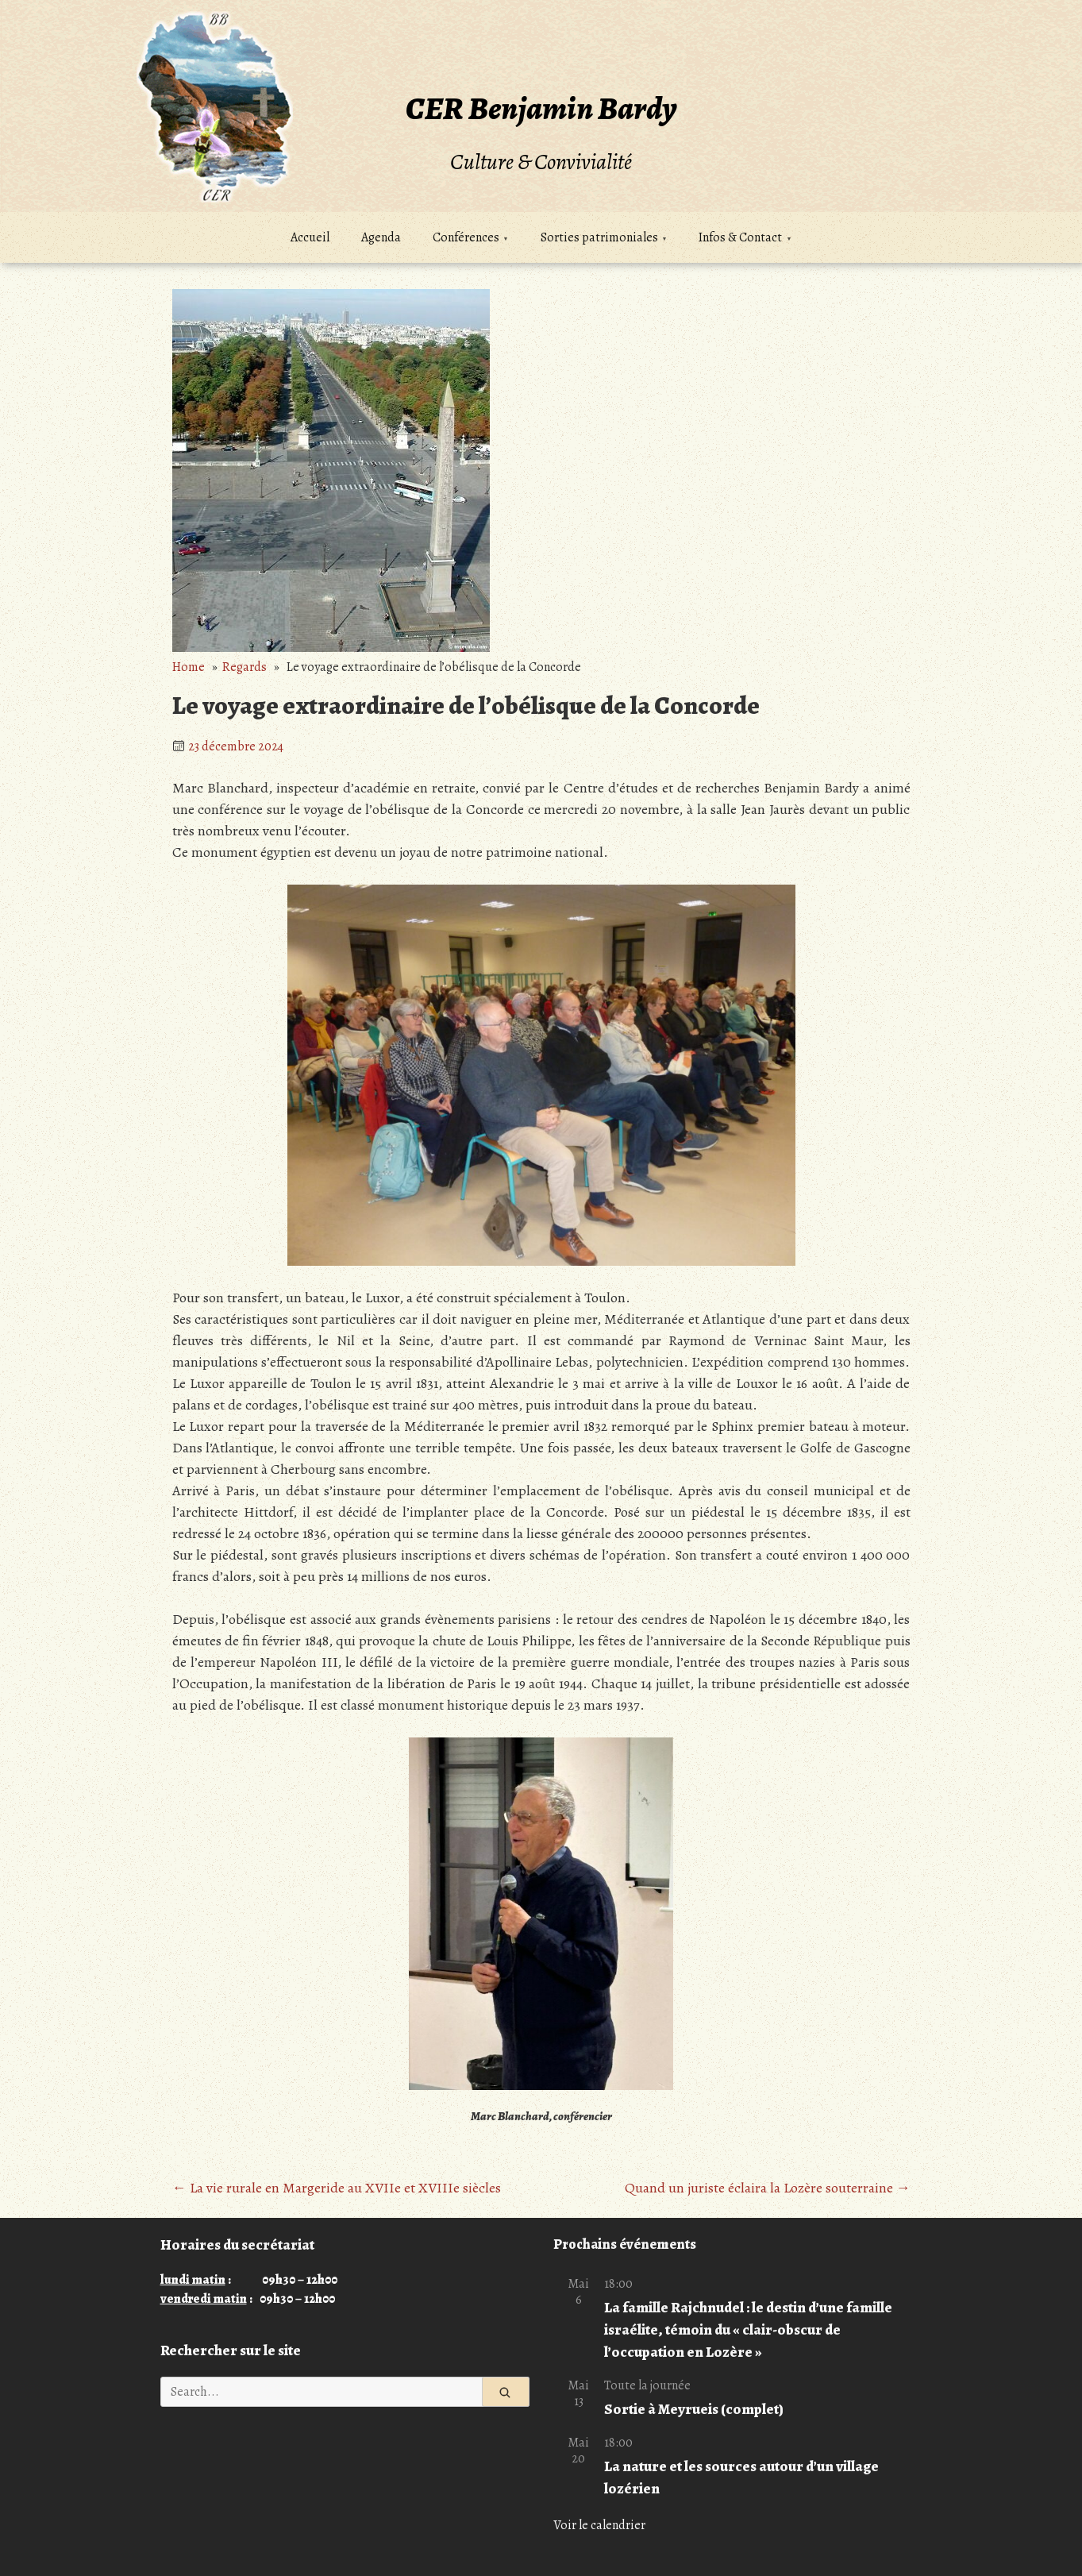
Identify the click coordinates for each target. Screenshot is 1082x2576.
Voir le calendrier (599, 2525)
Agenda (381, 237)
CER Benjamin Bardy (541, 108)
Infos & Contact (740, 237)
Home (188, 667)
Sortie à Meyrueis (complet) (694, 2409)
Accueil (310, 237)
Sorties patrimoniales (599, 237)
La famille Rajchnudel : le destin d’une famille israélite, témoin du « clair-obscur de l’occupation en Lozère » (748, 2329)
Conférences (466, 237)
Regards (244, 667)
